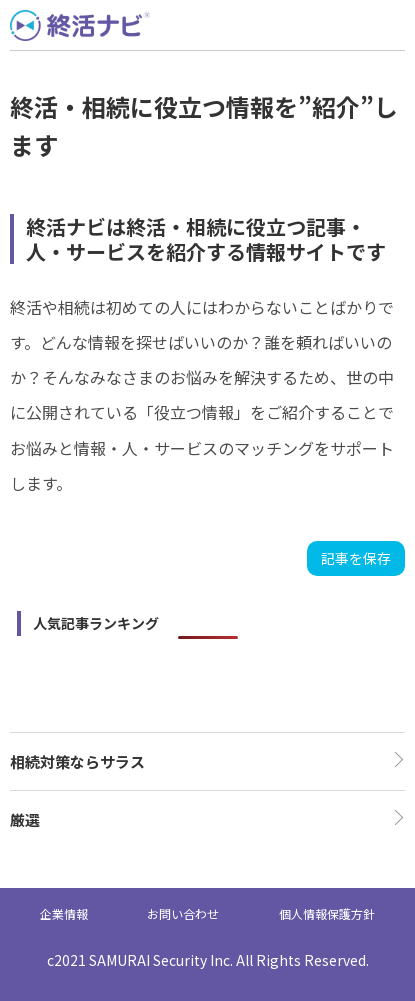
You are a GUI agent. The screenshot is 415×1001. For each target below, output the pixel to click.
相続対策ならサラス (77, 761)
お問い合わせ (183, 913)
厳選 (25, 819)
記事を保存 (356, 558)
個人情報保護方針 (327, 913)
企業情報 (64, 913)
